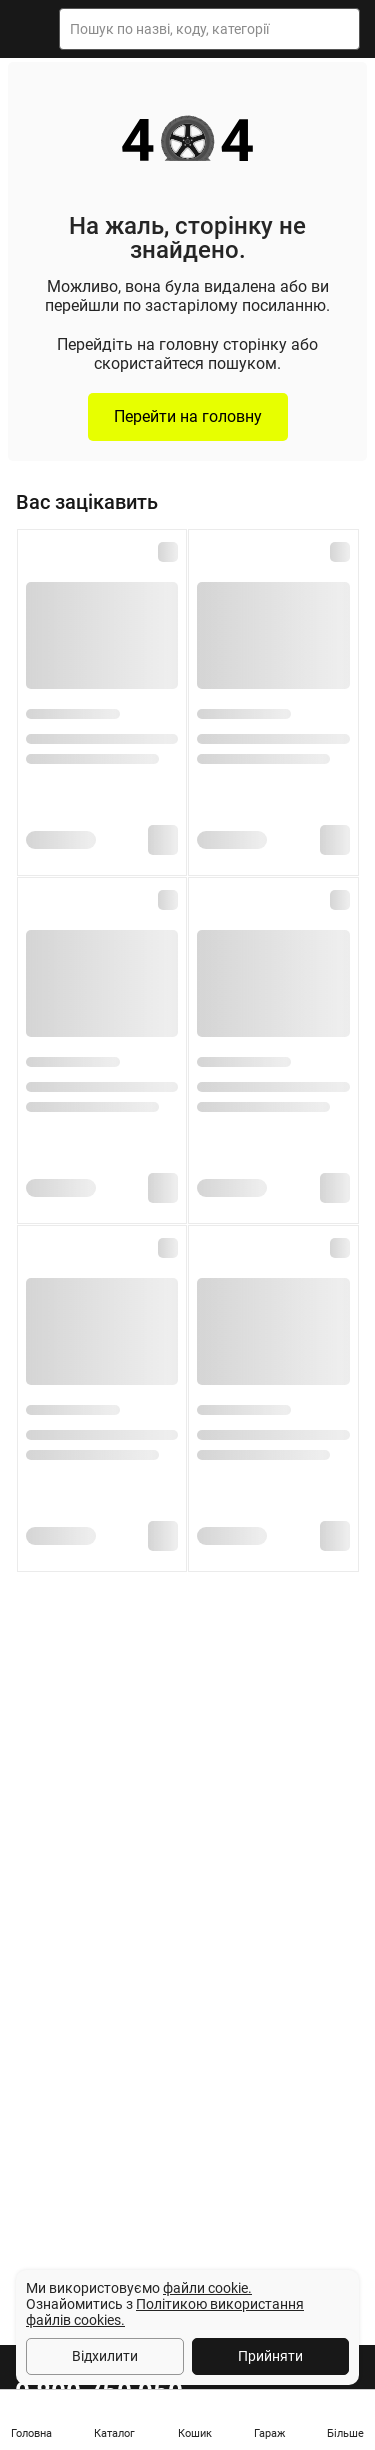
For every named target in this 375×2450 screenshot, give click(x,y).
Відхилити (105, 2356)
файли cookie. (207, 2288)
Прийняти (270, 2356)
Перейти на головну (188, 416)
